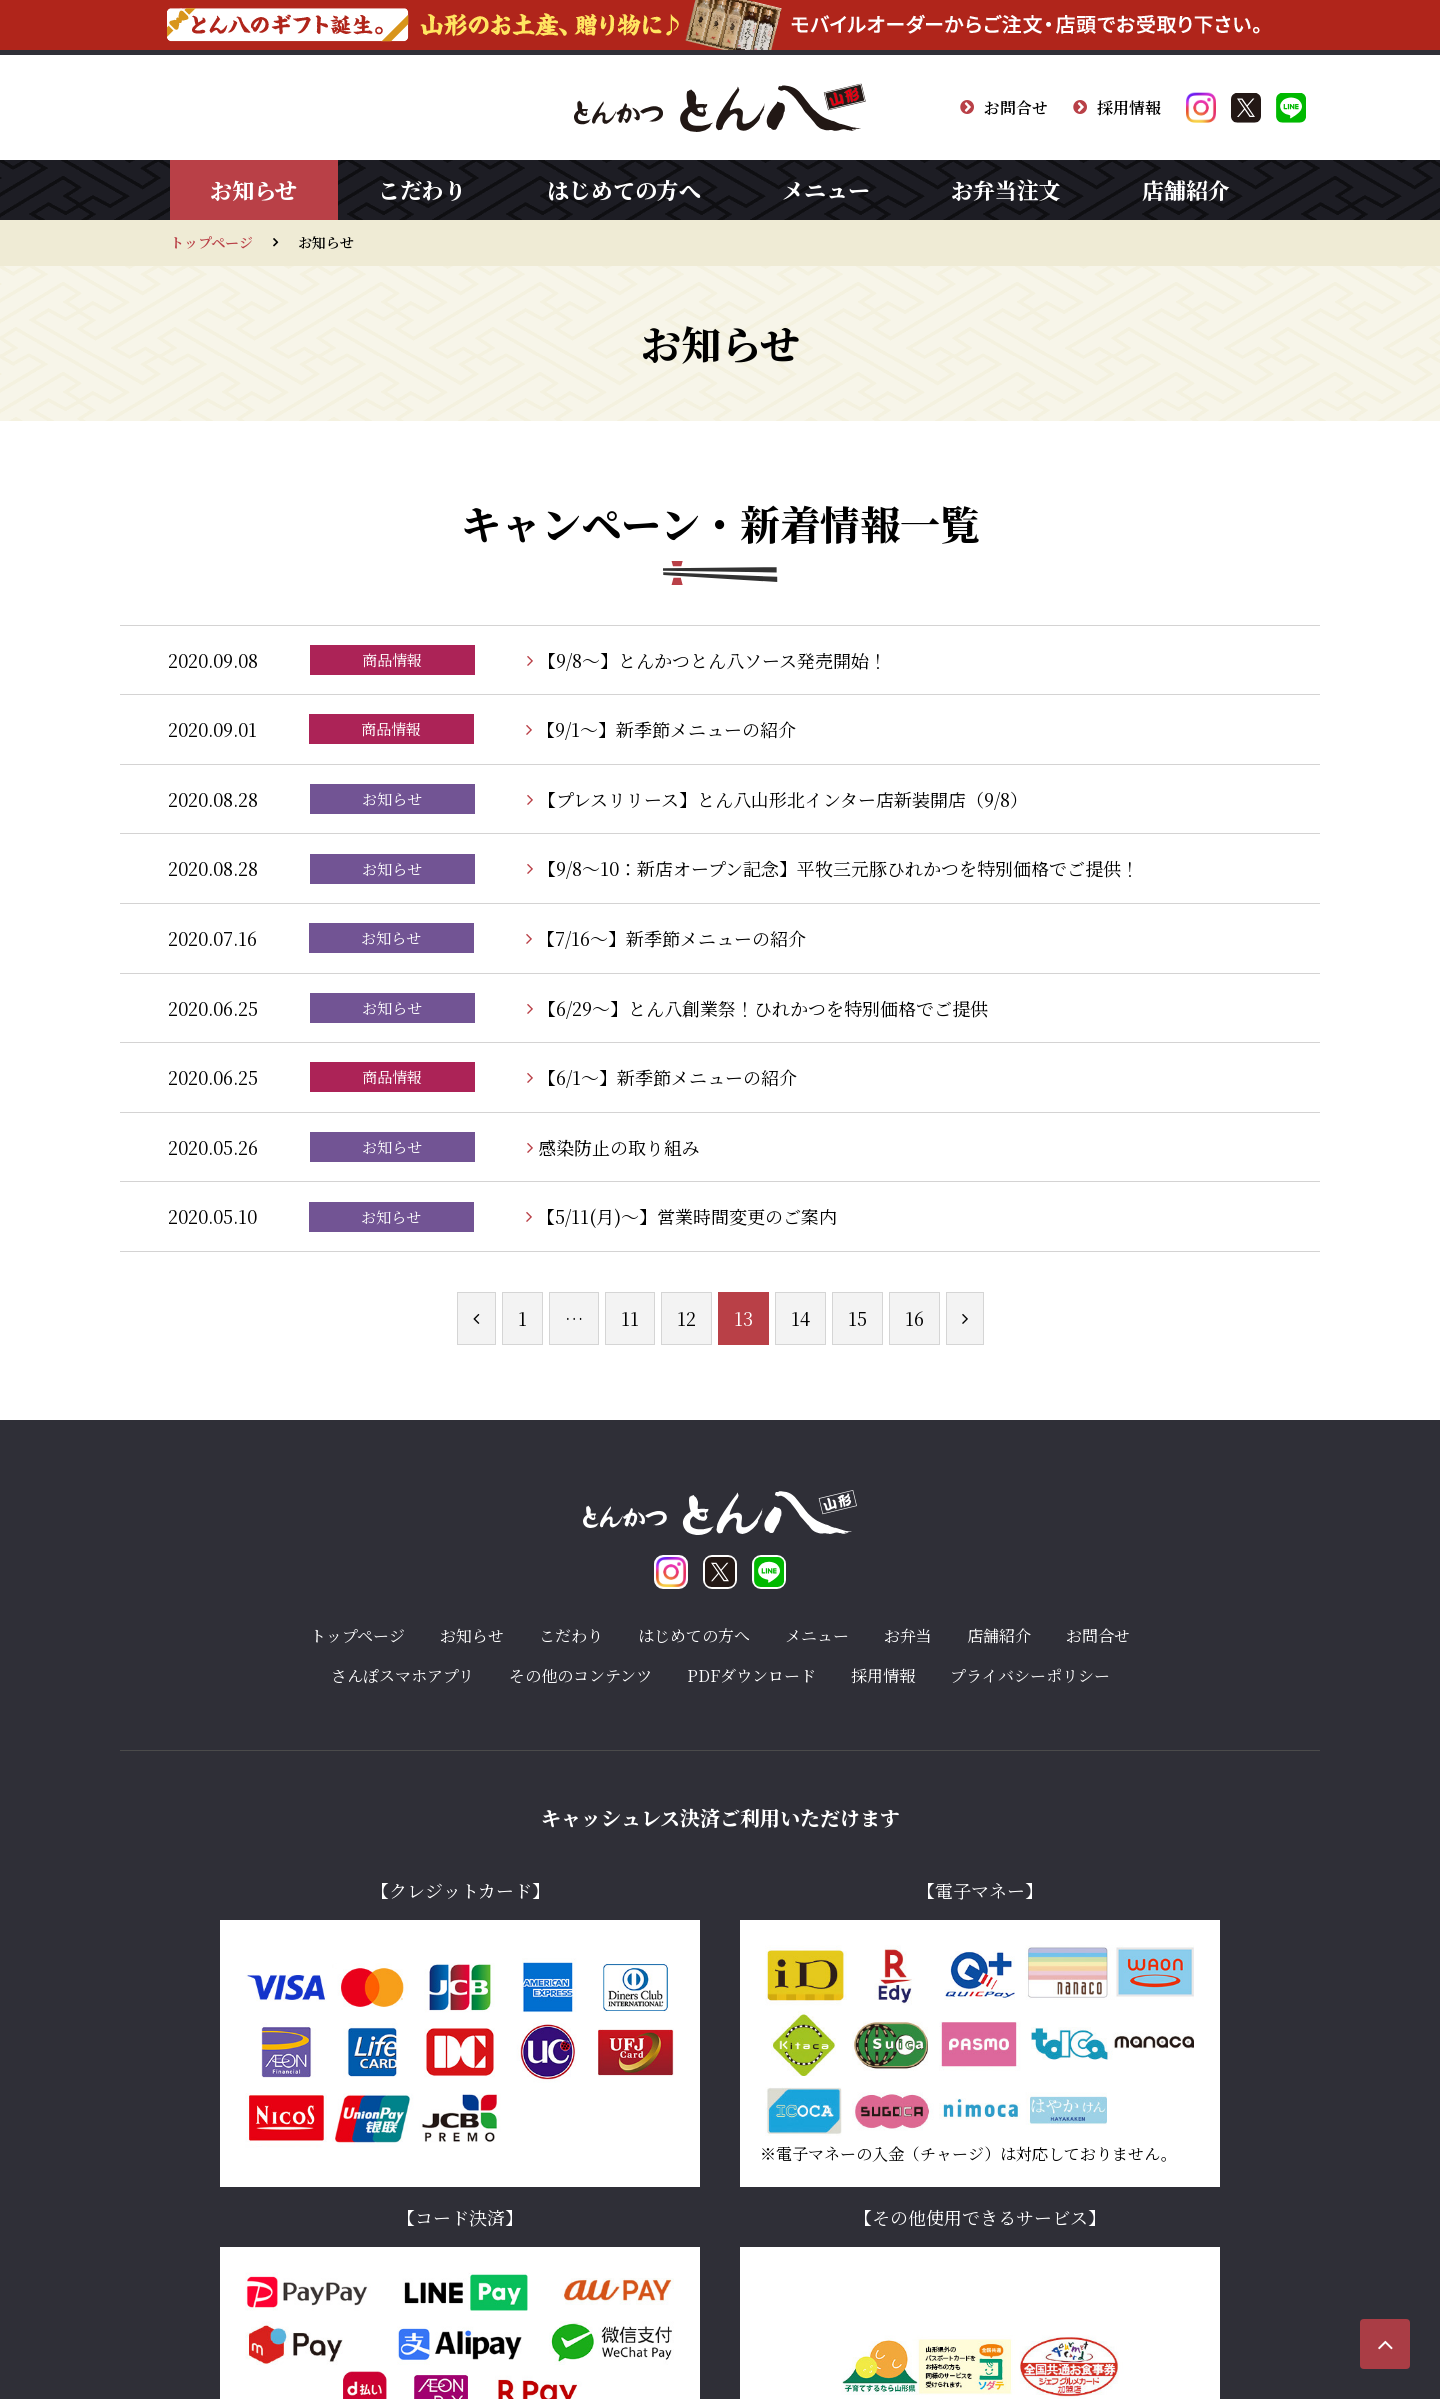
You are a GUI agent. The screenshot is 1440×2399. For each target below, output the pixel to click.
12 (686, 1318)
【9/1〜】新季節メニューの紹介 (661, 729)
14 (800, 1318)
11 (630, 1318)
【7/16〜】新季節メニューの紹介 (666, 938)
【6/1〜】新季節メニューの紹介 (662, 1077)
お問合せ (1004, 107)
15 (857, 1318)
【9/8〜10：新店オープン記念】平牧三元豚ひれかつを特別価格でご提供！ (833, 868)
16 (914, 1318)
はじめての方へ (624, 189)
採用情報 (1117, 107)
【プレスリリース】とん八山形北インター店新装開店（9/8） (777, 799)
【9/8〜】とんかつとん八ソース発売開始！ (707, 660)
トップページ (211, 242)
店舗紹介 (1186, 189)
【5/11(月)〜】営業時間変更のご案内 (681, 1216)
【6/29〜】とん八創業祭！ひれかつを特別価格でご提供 (757, 1008)
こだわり (422, 189)
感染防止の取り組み (613, 1147)
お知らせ (253, 189)
